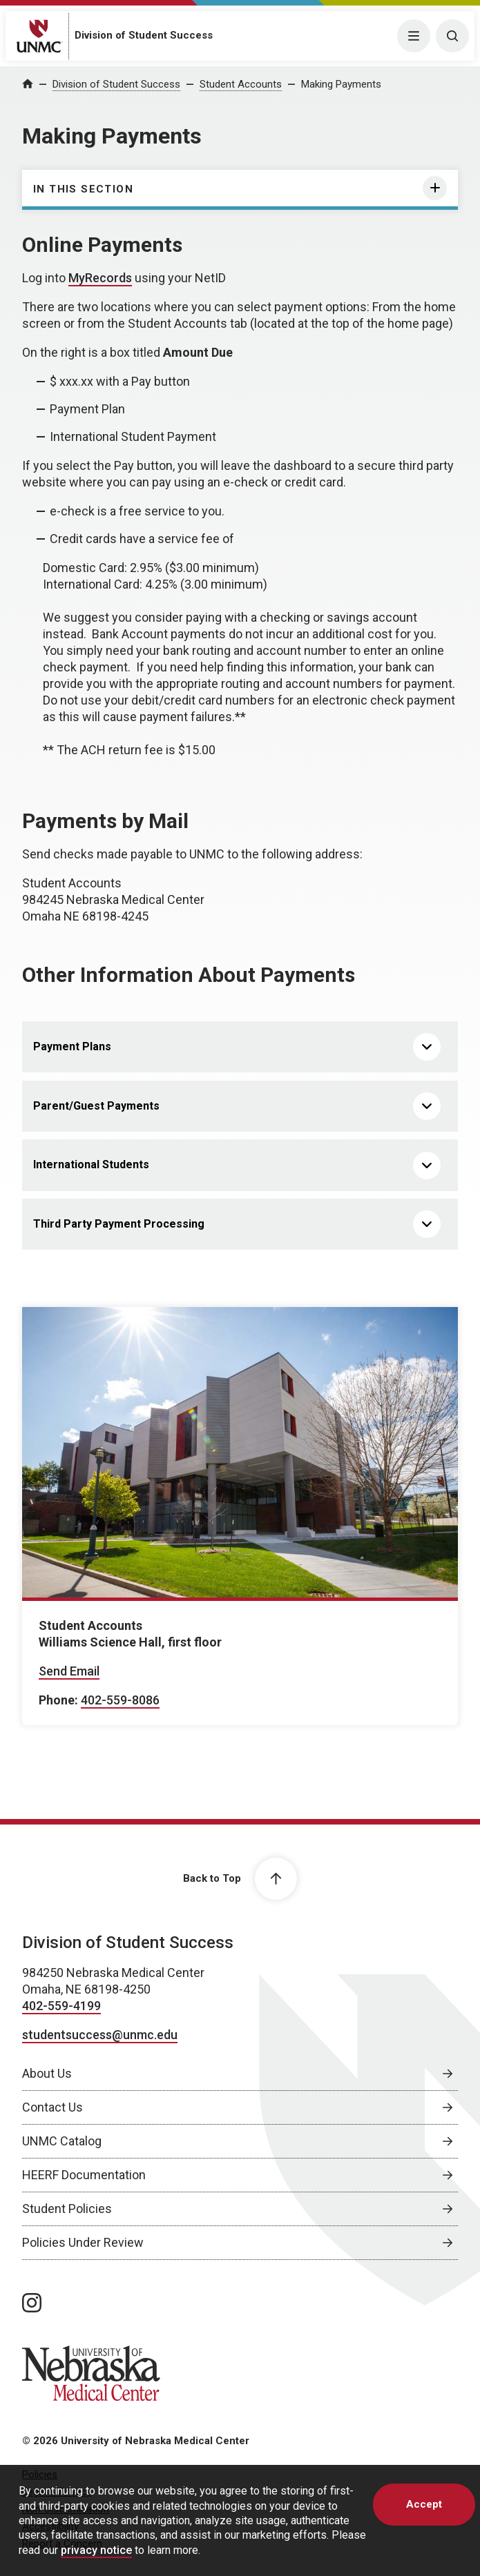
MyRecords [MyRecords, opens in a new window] (100, 278)
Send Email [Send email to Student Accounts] (69, 1671)
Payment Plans (72, 1046)
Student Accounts (241, 84)
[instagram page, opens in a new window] (31, 2302)
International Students (91, 1164)
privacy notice (96, 2550)
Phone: (58, 1700)
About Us (47, 2073)
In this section (83, 189)
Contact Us (52, 2107)
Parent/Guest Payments (96, 1105)
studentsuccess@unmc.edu (99, 2034)
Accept (424, 2504)
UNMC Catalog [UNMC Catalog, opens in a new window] (62, 2141)
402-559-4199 (61, 2005)
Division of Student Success (144, 35)
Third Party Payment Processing (118, 1223)
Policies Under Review (83, 2242)
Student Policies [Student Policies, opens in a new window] (67, 2208)
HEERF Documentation (84, 2174)
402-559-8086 (120, 1700)
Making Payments (341, 84)
